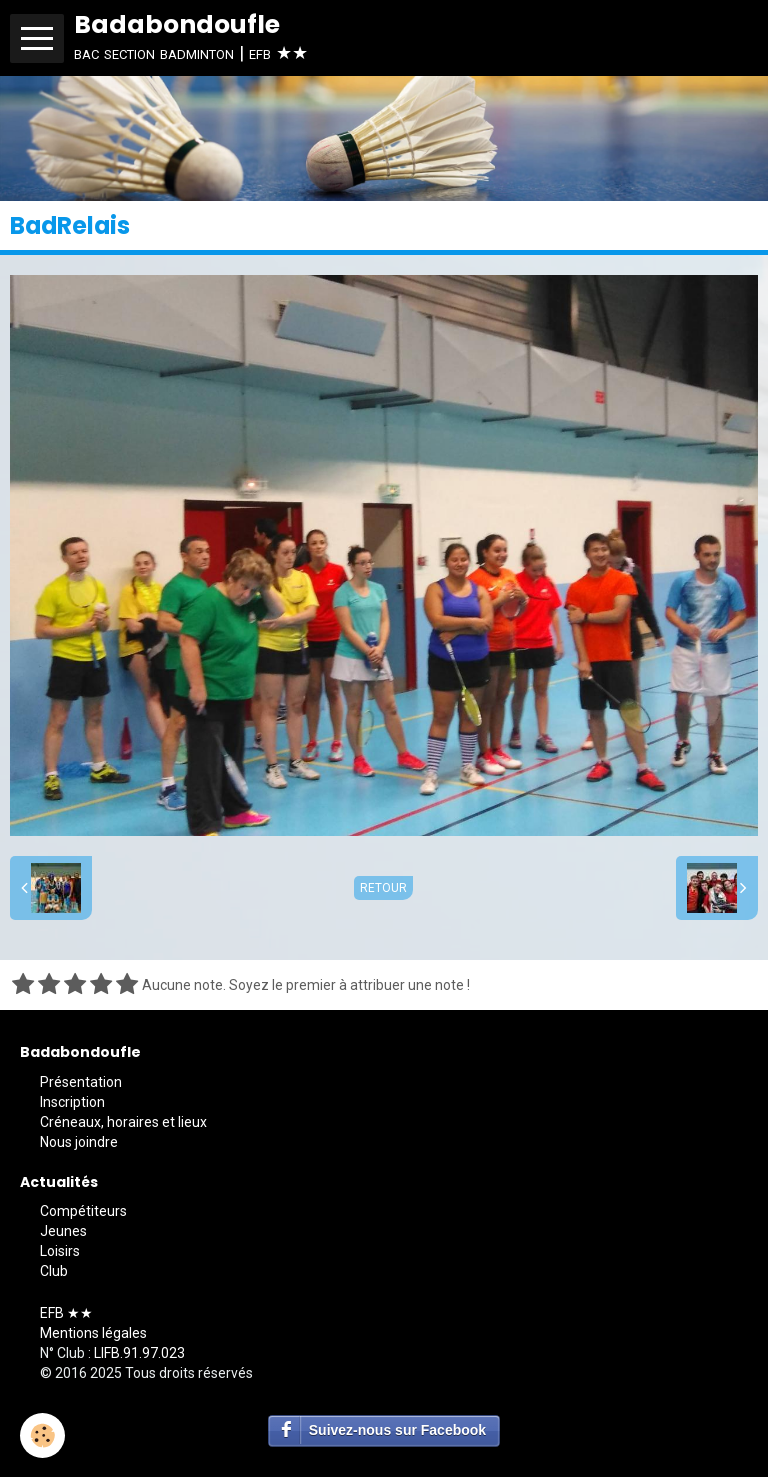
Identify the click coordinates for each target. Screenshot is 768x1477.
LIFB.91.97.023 (139, 1353)
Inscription (72, 1102)
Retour (383, 888)
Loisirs (60, 1251)
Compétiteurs (83, 1211)
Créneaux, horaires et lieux (123, 1122)
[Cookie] (42, 1435)
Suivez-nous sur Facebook (397, 1430)
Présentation (81, 1082)
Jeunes (63, 1231)
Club (54, 1271)
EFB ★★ (66, 1313)
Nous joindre (79, 1142)
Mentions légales (93, 1333)
